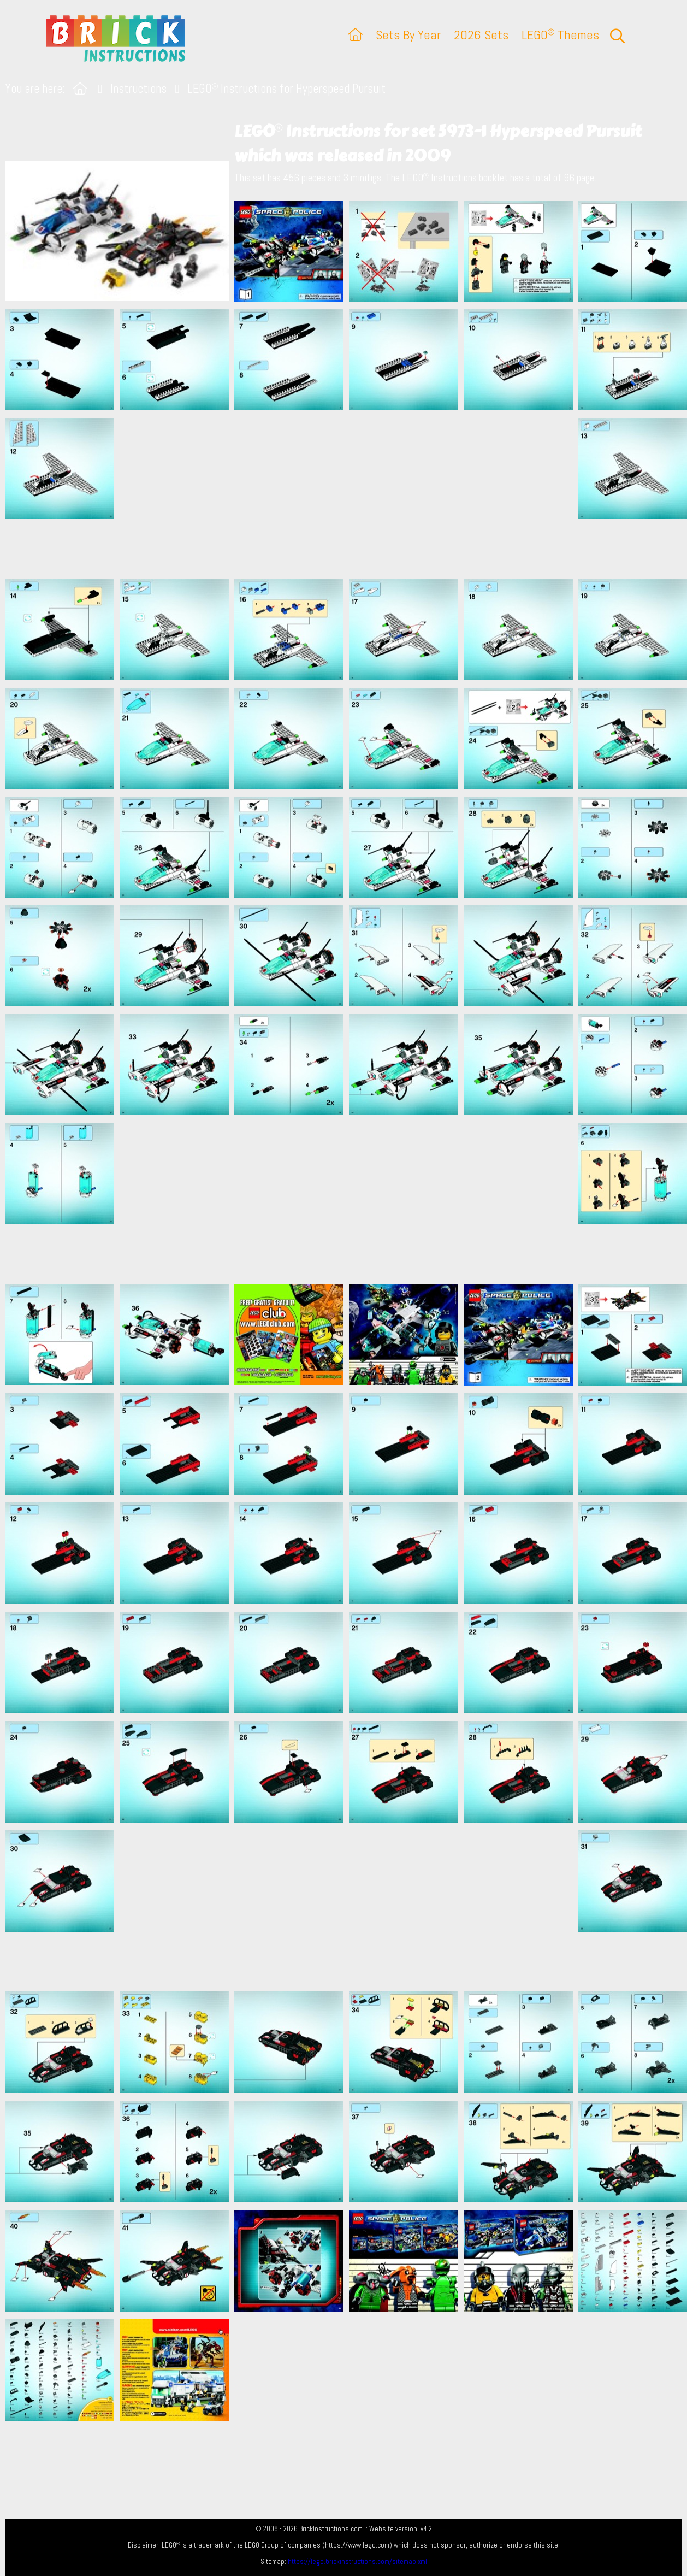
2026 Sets (481, 34)
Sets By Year (408, 34)
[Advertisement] (349, 494)
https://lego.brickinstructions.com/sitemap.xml (357, 2561)
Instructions (138, 89)
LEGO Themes (560, 34)
